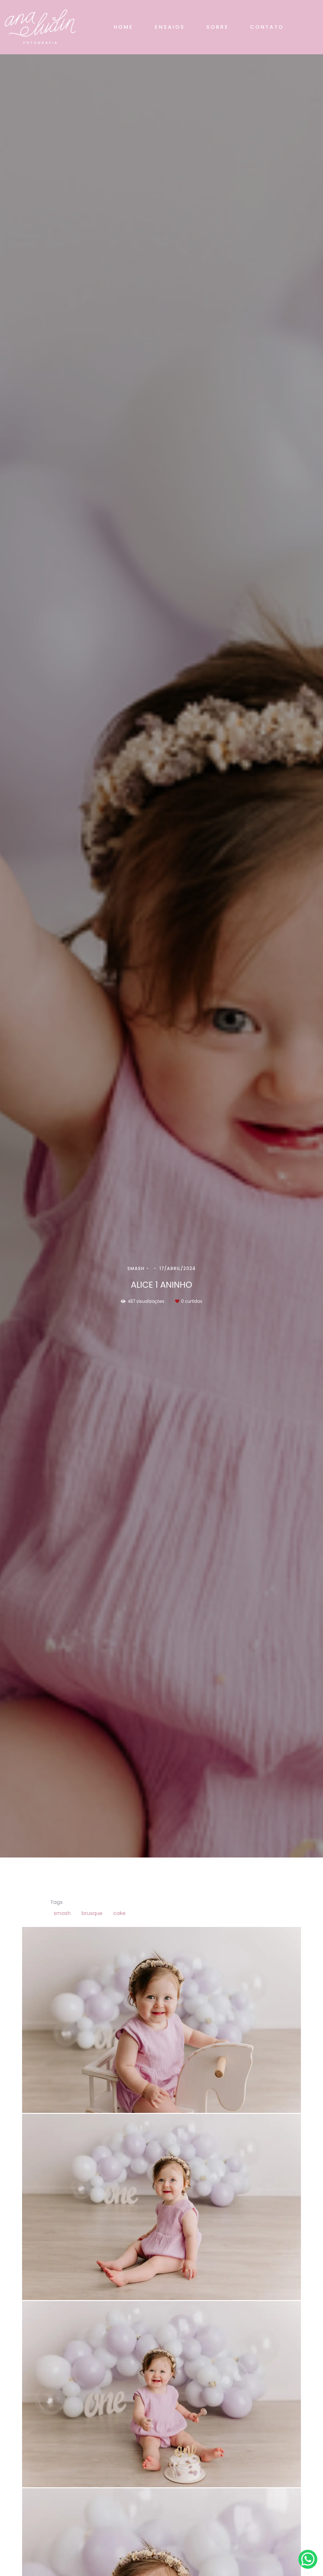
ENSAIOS (170, 27)
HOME (123, 27)
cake (119, 1913)
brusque (92, 1913)
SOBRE (217, 27)
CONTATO (267, 27)
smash (62, 1913)
